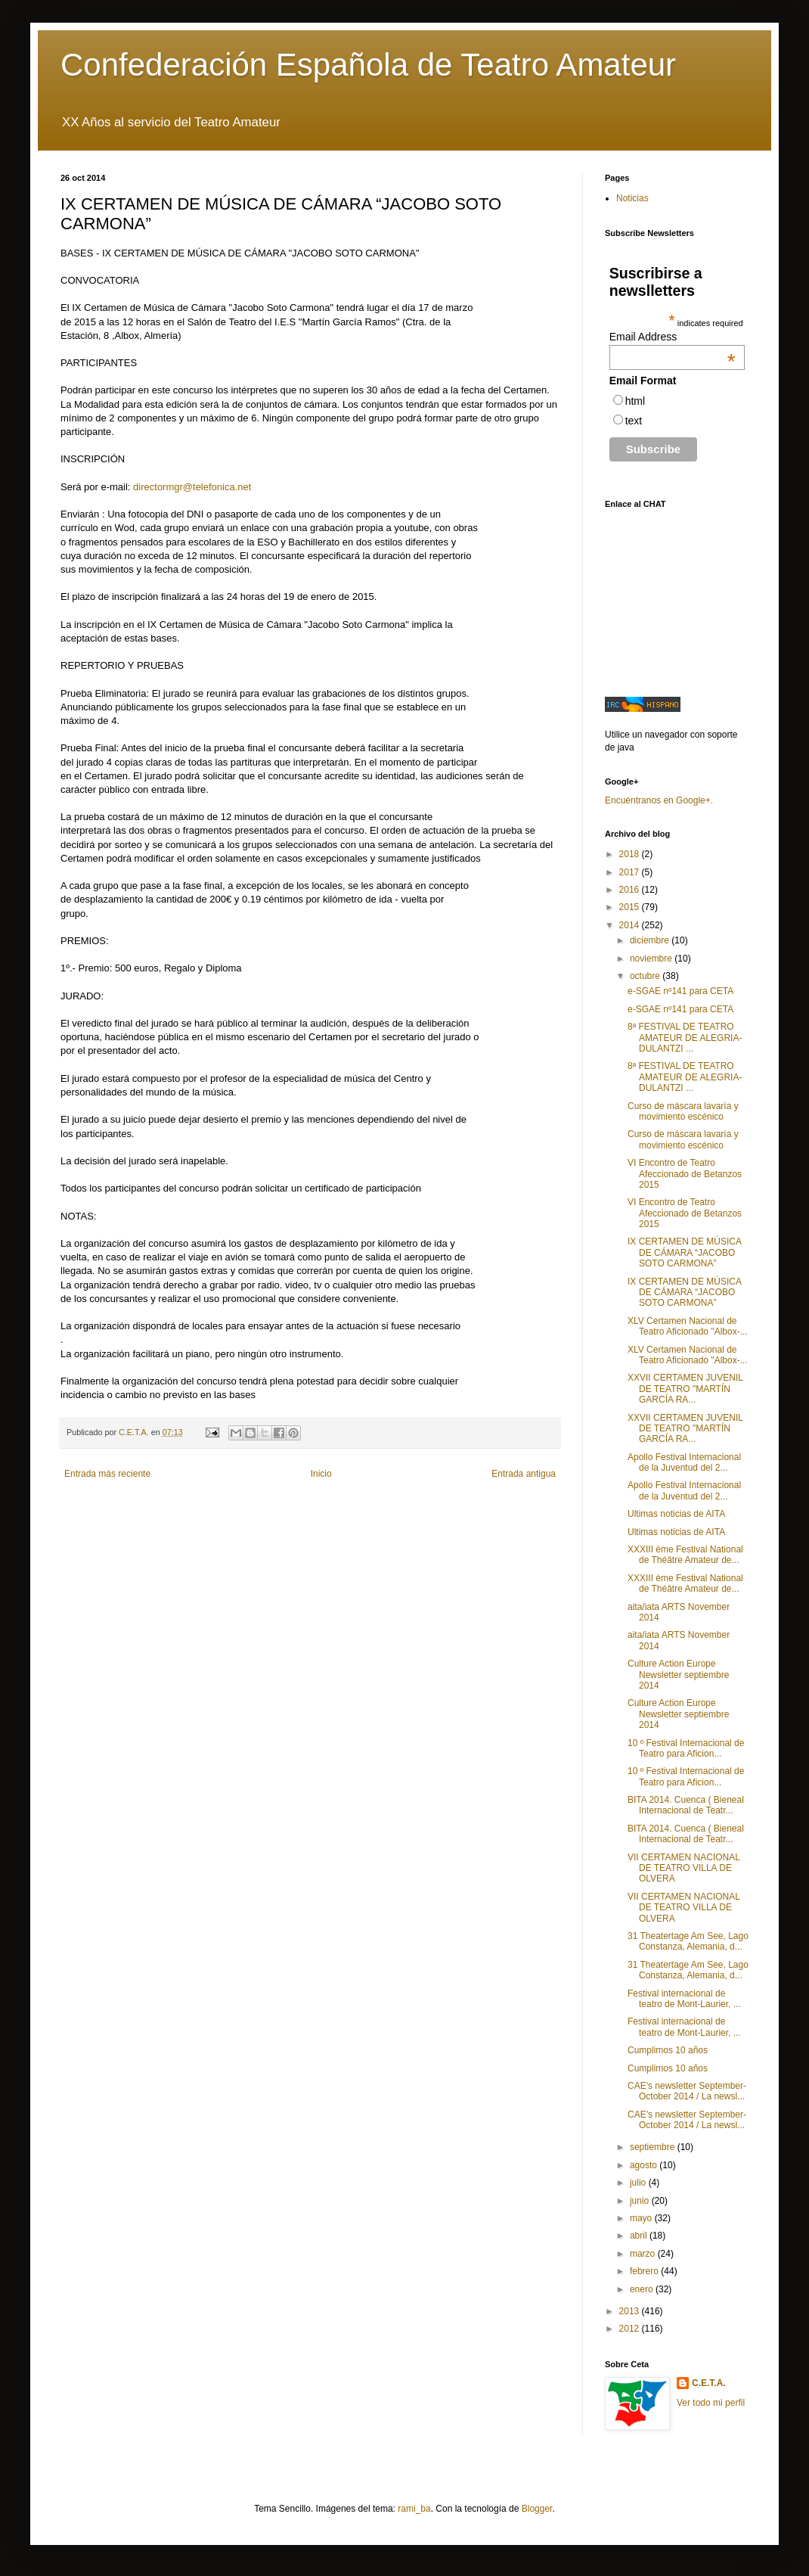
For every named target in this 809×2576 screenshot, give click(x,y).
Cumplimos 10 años (668, 2050)
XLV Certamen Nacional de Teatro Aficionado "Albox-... (688, 1326)
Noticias (632, 198)
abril (639, 2235)
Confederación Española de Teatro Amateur (368, 64)
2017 (630, 872)
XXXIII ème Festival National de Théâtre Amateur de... (685, 1554)
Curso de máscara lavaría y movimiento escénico (683, 1111)
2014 (630, 925)
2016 (630, 889)
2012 (630, 2328)
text (634, 421)
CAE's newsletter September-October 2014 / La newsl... (687, 2091)
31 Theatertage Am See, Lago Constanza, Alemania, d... (688, 1941)
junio (641, 2200)
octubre (646, 976)
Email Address (672, 337)
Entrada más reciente (107, 1473)
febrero (645, 2271)
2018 (630, 854)
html (635, 401)
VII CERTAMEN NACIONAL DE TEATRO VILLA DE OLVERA (683, 1868)
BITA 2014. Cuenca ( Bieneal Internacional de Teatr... (686, 1805)
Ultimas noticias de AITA (676, 1514)
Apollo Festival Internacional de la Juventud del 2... (684, 1462)
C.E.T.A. (709, 2383)
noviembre (652, 958)
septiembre (653, 2147)
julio (639, 2182)
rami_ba (414, 2508)
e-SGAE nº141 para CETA (680, 991)
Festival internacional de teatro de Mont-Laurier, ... (684, 1998)
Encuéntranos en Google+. (659, 800)
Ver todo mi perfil (711, 2402)
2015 (630, 907)
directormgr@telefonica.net (192, 487)
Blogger (537, 2508)
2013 (630, 2311)
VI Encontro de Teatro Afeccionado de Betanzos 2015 (685, 1173)
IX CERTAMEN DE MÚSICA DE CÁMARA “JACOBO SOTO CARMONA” (684, 1252)
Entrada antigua (523, 1473)
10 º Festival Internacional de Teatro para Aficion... (686, 1748)
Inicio (321, 1473)
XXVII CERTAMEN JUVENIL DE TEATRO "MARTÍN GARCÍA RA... (685, 1388)
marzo (644, 2253)
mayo (642, 2218)
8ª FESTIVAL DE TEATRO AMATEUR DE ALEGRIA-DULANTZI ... (685, 1037)
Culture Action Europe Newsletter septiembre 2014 (678, 1674)
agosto (644, 2165)
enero (643, 2289)
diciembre (650, 940)
